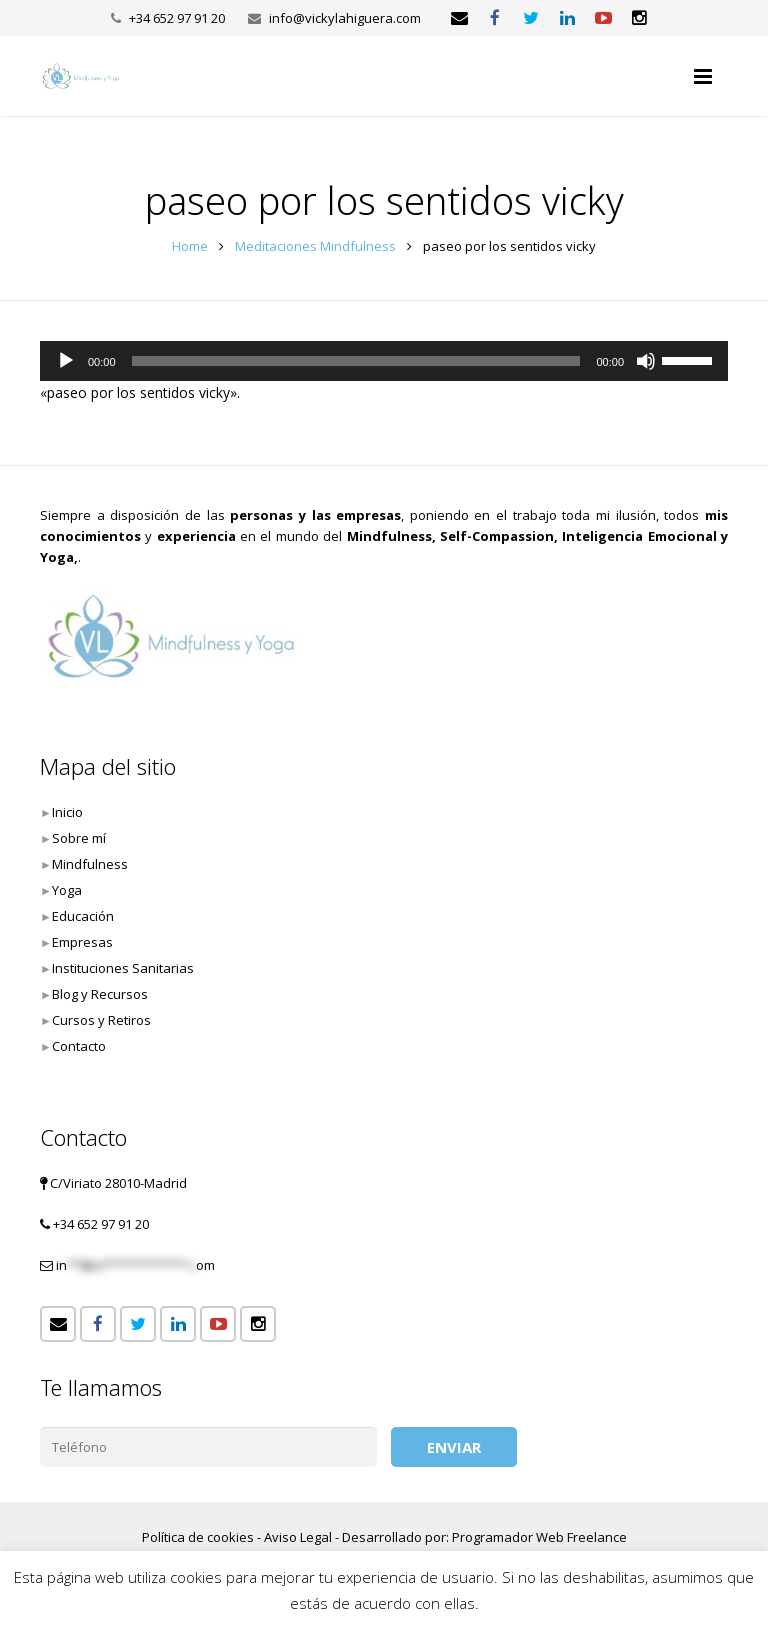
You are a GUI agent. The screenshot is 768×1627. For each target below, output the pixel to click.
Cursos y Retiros (101, 1020)
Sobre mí (79, 838)
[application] (384, 361)
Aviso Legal (298, 1537)
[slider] (356, 361)
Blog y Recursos (100, 994)
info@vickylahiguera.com (345, 18)
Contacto (79, 1046)
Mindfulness (90, 864)
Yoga (67, 890)
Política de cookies (198, 1537)
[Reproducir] (66, 361)
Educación (83, 916)
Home (190, 246)
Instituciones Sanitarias (123, 968)
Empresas (82, 942)
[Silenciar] (646, 361)
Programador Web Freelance (539, 1537)
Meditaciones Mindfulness (315, 246)
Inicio (67, 812)
